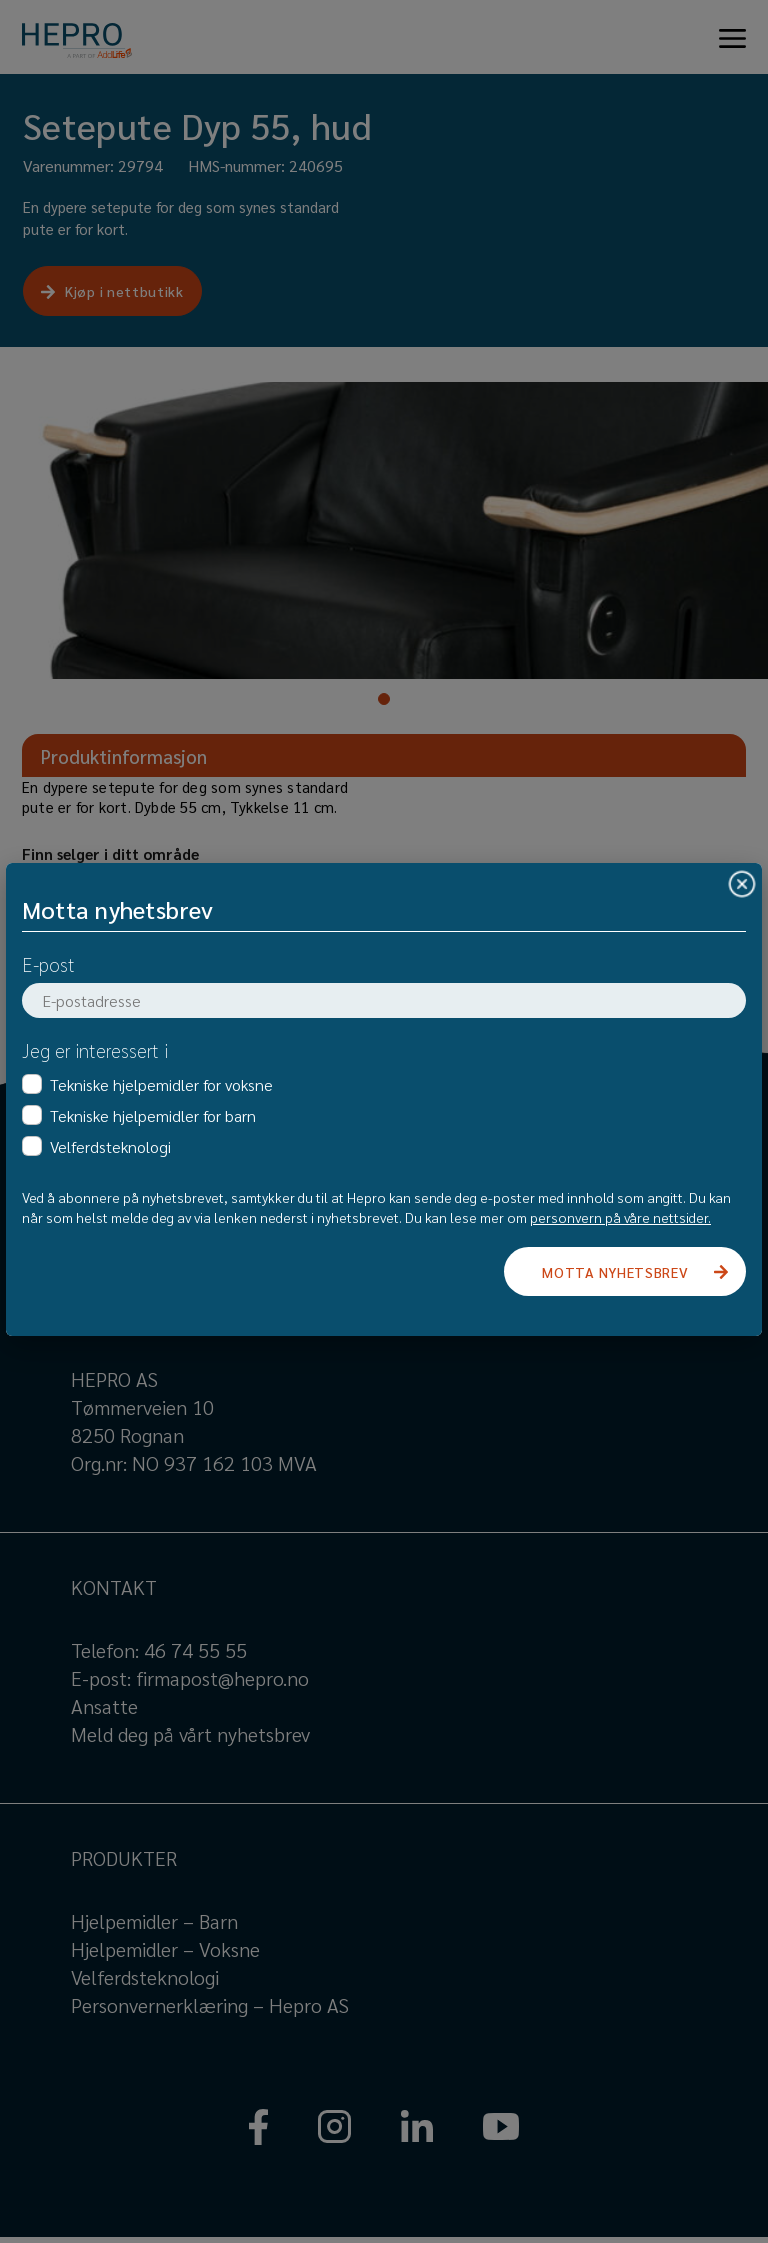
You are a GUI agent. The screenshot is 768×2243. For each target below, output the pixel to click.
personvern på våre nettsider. (620, 1217)
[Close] (742, 883)
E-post (48, 964)
